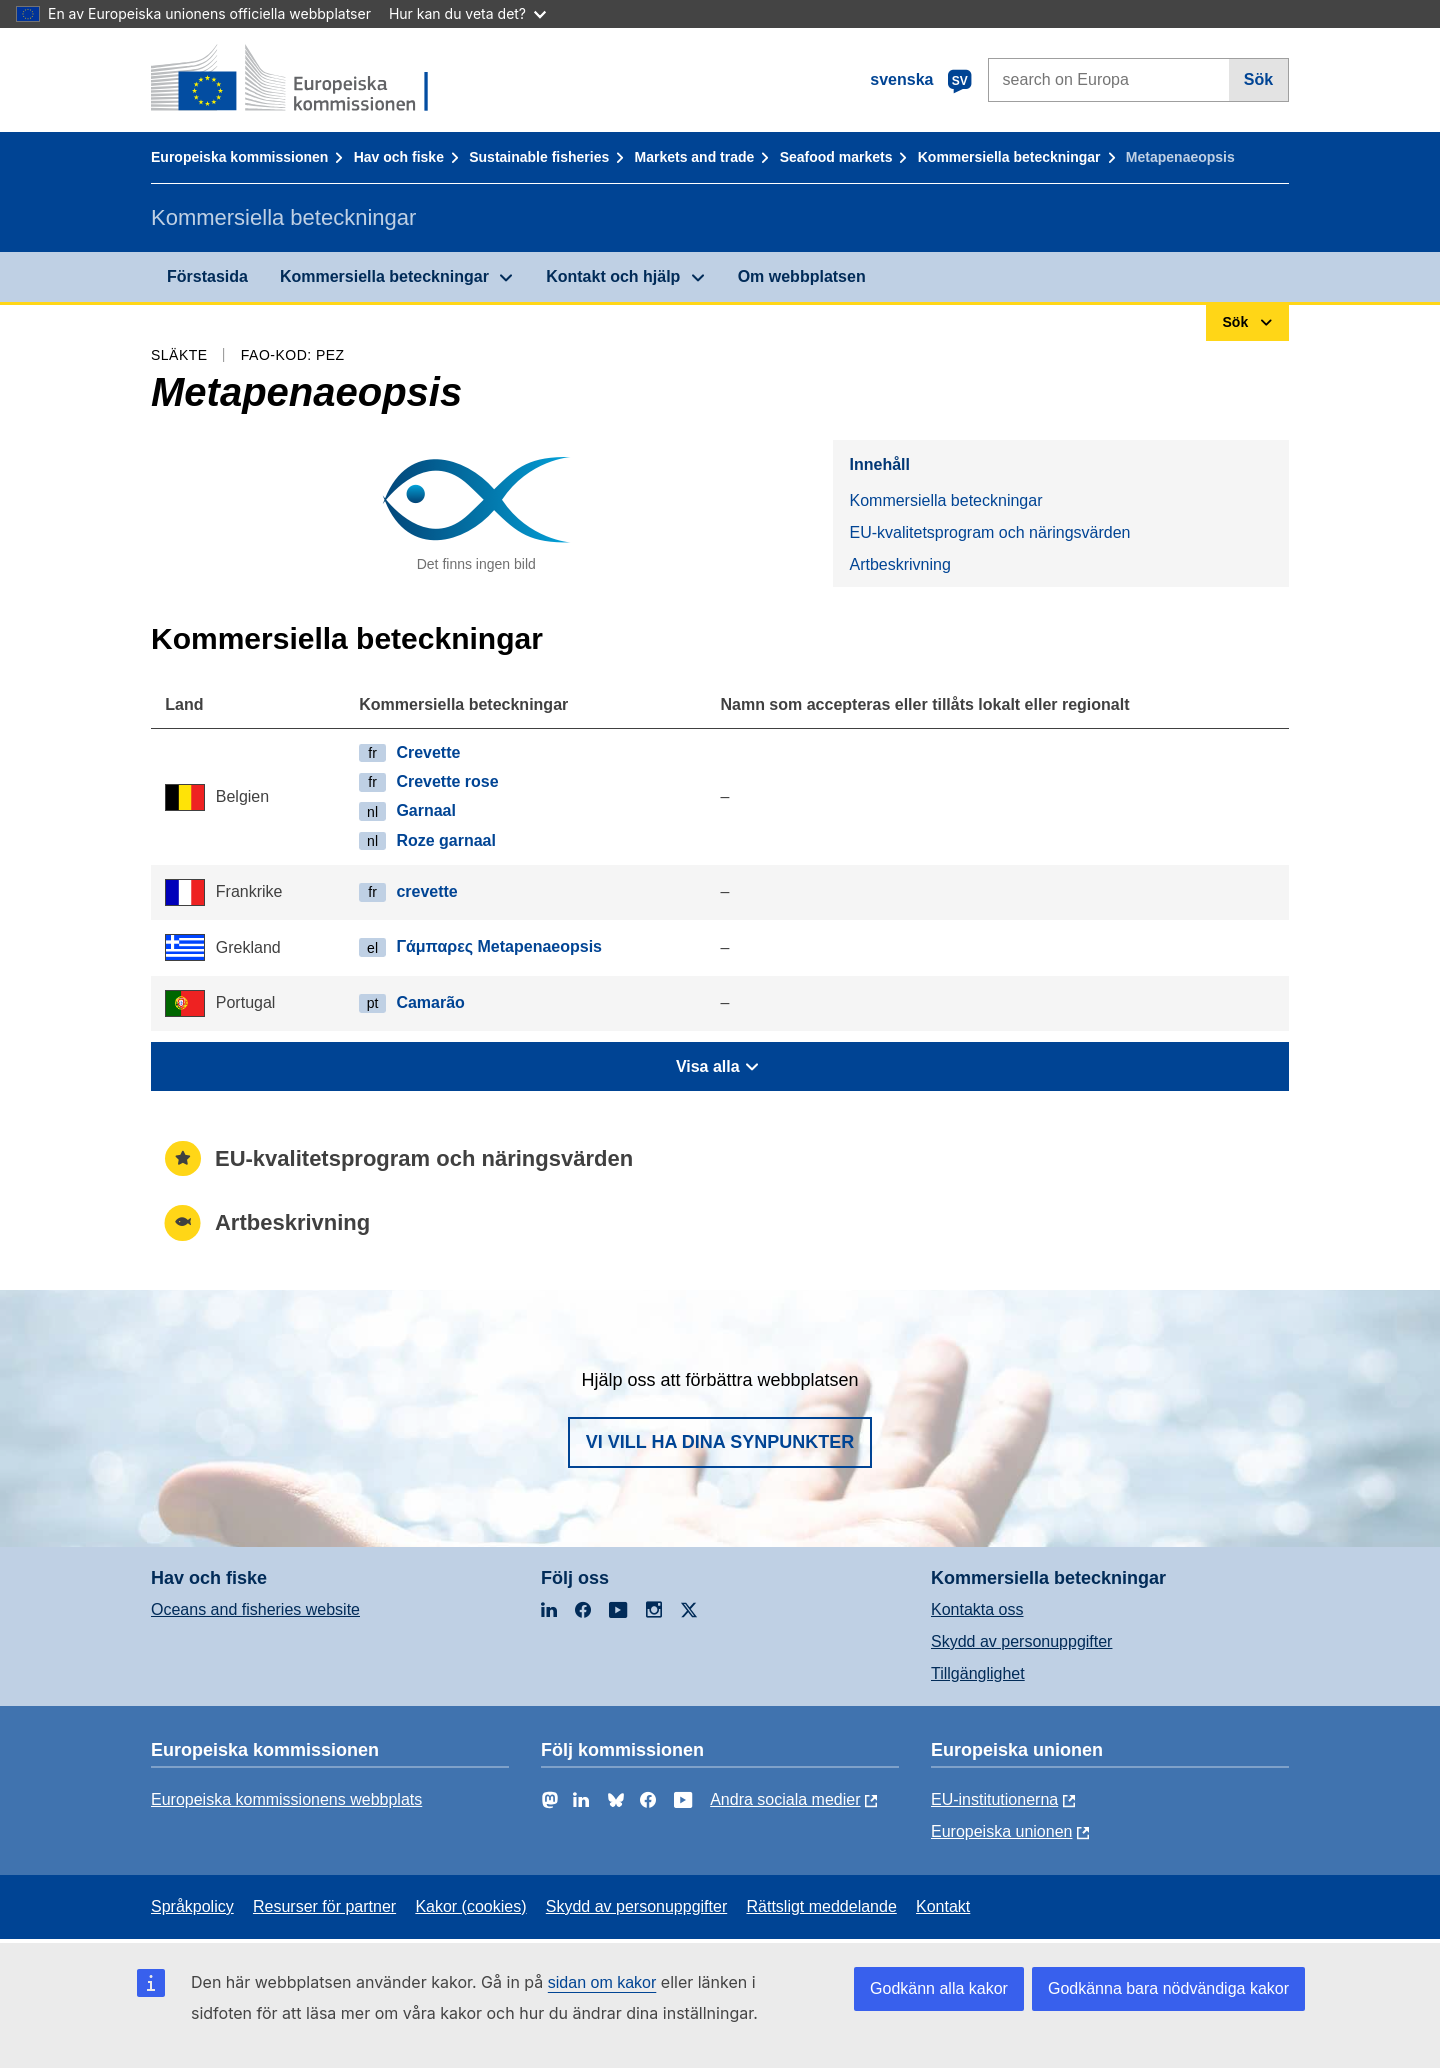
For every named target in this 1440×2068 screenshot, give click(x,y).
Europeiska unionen (1001, 1831)
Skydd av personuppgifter (1021, 1641)
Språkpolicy (192, 1906)
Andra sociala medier (785, 1799)
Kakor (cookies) (470, 1906)
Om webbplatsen (802, 276)
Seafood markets (836, 157)
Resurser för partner (324, 1906)
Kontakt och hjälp (613, 276)
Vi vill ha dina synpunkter (720, 1442)
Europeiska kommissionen (239, 157)
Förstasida (207, 276)
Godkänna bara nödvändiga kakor (1168, 1988)
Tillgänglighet (978, 1673)
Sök (1258, 79)
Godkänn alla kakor (939, 1988)
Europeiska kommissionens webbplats (286, 1799)
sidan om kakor (602, 1982)
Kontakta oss (977, 1609)
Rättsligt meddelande (821, 1906)
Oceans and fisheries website (255, 1609)
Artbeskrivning (899, 564)
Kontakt (943, 1906)
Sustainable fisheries (539, 157)
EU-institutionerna (994, 1799)
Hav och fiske (399, 157)
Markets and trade (695, 157)
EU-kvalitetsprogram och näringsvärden (989, 532)
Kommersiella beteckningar (1009, 157)
